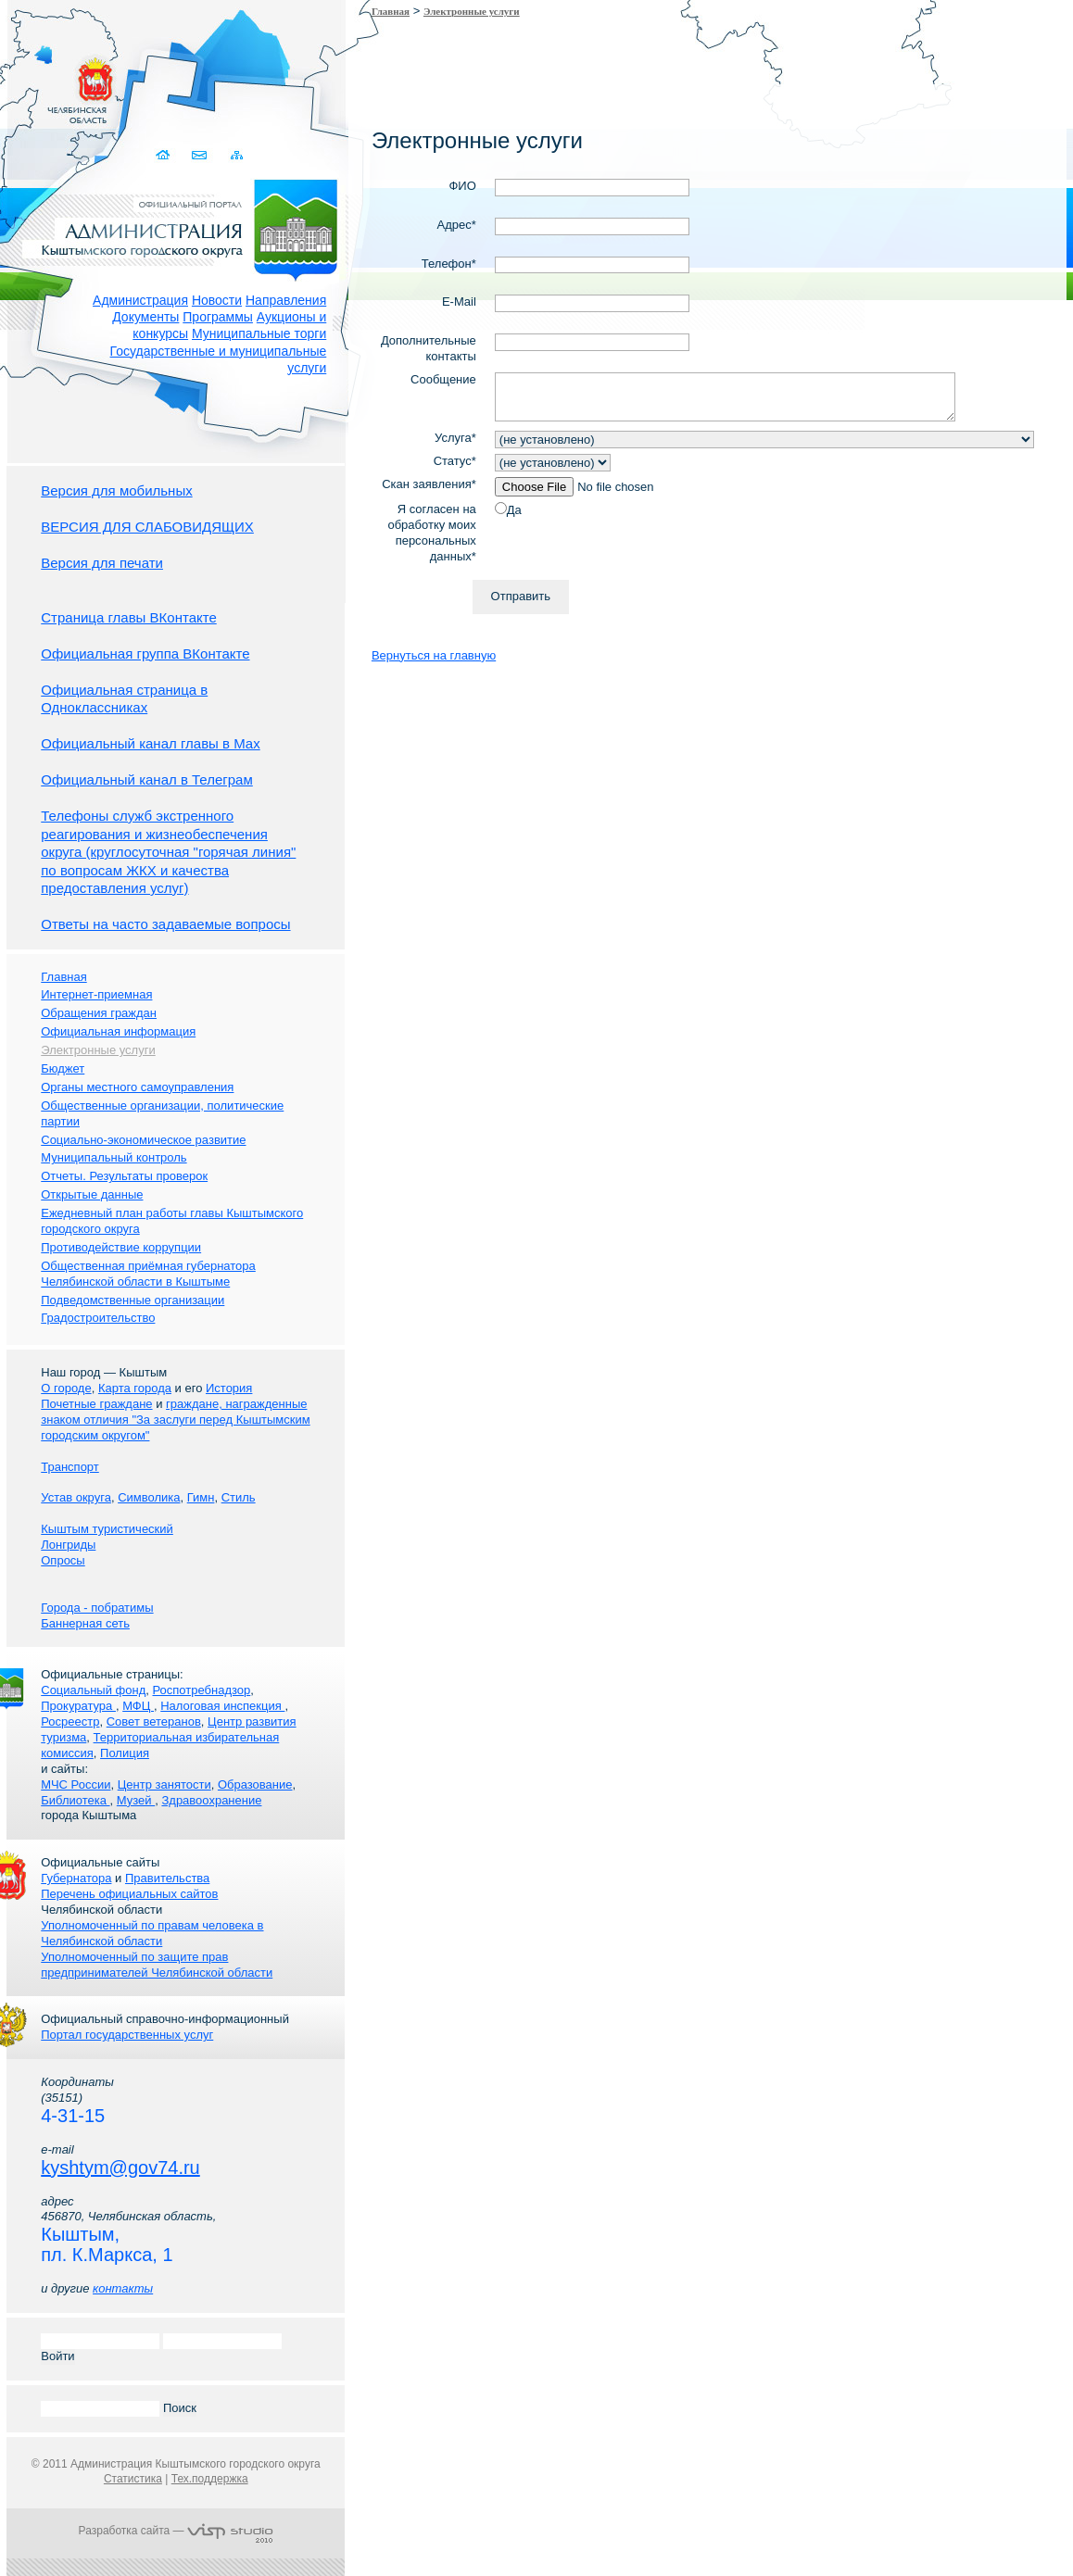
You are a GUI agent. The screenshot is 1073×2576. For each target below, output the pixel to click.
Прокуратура (78, 1706)
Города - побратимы (97, 1608)
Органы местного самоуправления (137, 1087)
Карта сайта (235, 155)
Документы (145, 316)
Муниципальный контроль (113, 1157)
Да (514, 510)
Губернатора (76, 1878)
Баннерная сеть (85, 1623)
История (229, 1388)
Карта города (134, 1388)
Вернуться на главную (434, 655)
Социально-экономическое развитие (143, 1140)
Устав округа (76, 1497)
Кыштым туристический (107, 1529)
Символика (149, 1497)
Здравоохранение (211, 1800)
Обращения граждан (99, 1013)
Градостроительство (98, 1318)
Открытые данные (92, 1194)
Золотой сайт (49, 82)
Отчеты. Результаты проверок (124, 1176)
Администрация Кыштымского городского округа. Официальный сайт (185, 227)
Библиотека (75, 1800)
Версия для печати (102, 563)
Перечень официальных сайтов (129, 1894)
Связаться (199, 155)
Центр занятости (164, 1784)
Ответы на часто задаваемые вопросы (165, 924)
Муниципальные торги (259, 333)
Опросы (62, 1560)
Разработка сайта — (176, 2530)
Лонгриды (68, 1545)
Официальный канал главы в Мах (150, 743)
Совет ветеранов (154, 1721)
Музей (136, 1800)
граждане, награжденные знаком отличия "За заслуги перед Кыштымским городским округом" (175, 1419)
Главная (391, 11)
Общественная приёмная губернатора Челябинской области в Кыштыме (148, 1273)
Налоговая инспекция (222, 1706)
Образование (255, 1784)
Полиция (124, 1753)
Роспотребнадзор (202, 1690)
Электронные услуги (471, 11)
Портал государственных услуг (127, 2035)
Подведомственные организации (132, 1300)
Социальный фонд (93, 1690)
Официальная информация (118, 1031)
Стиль (238, 1497)
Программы (218, 316)
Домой (163, 155)
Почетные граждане (96, 1404)
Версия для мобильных (116, 490)
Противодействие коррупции (121, 1247)
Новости (217, 300)
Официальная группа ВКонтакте (145, 653)
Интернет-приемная (96, 994)
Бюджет (62, 1068)
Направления (286, 300)
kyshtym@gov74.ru (120, 2167)
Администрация (140, 300)
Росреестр (70, 1721)
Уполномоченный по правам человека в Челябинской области (152, 1933)
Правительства (167, 1878)
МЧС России (75, 1784)
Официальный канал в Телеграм (147, 779)
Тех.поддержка (209, 2478)
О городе (66, 1388)
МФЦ (138, 1706)
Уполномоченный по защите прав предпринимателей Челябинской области (156, 1964)
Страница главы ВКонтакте (129, 617)
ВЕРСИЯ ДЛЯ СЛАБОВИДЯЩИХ (147, 526)
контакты (123, 2288)
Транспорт (70, 1467)
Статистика (133, 2478)
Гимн (201, 1497)
